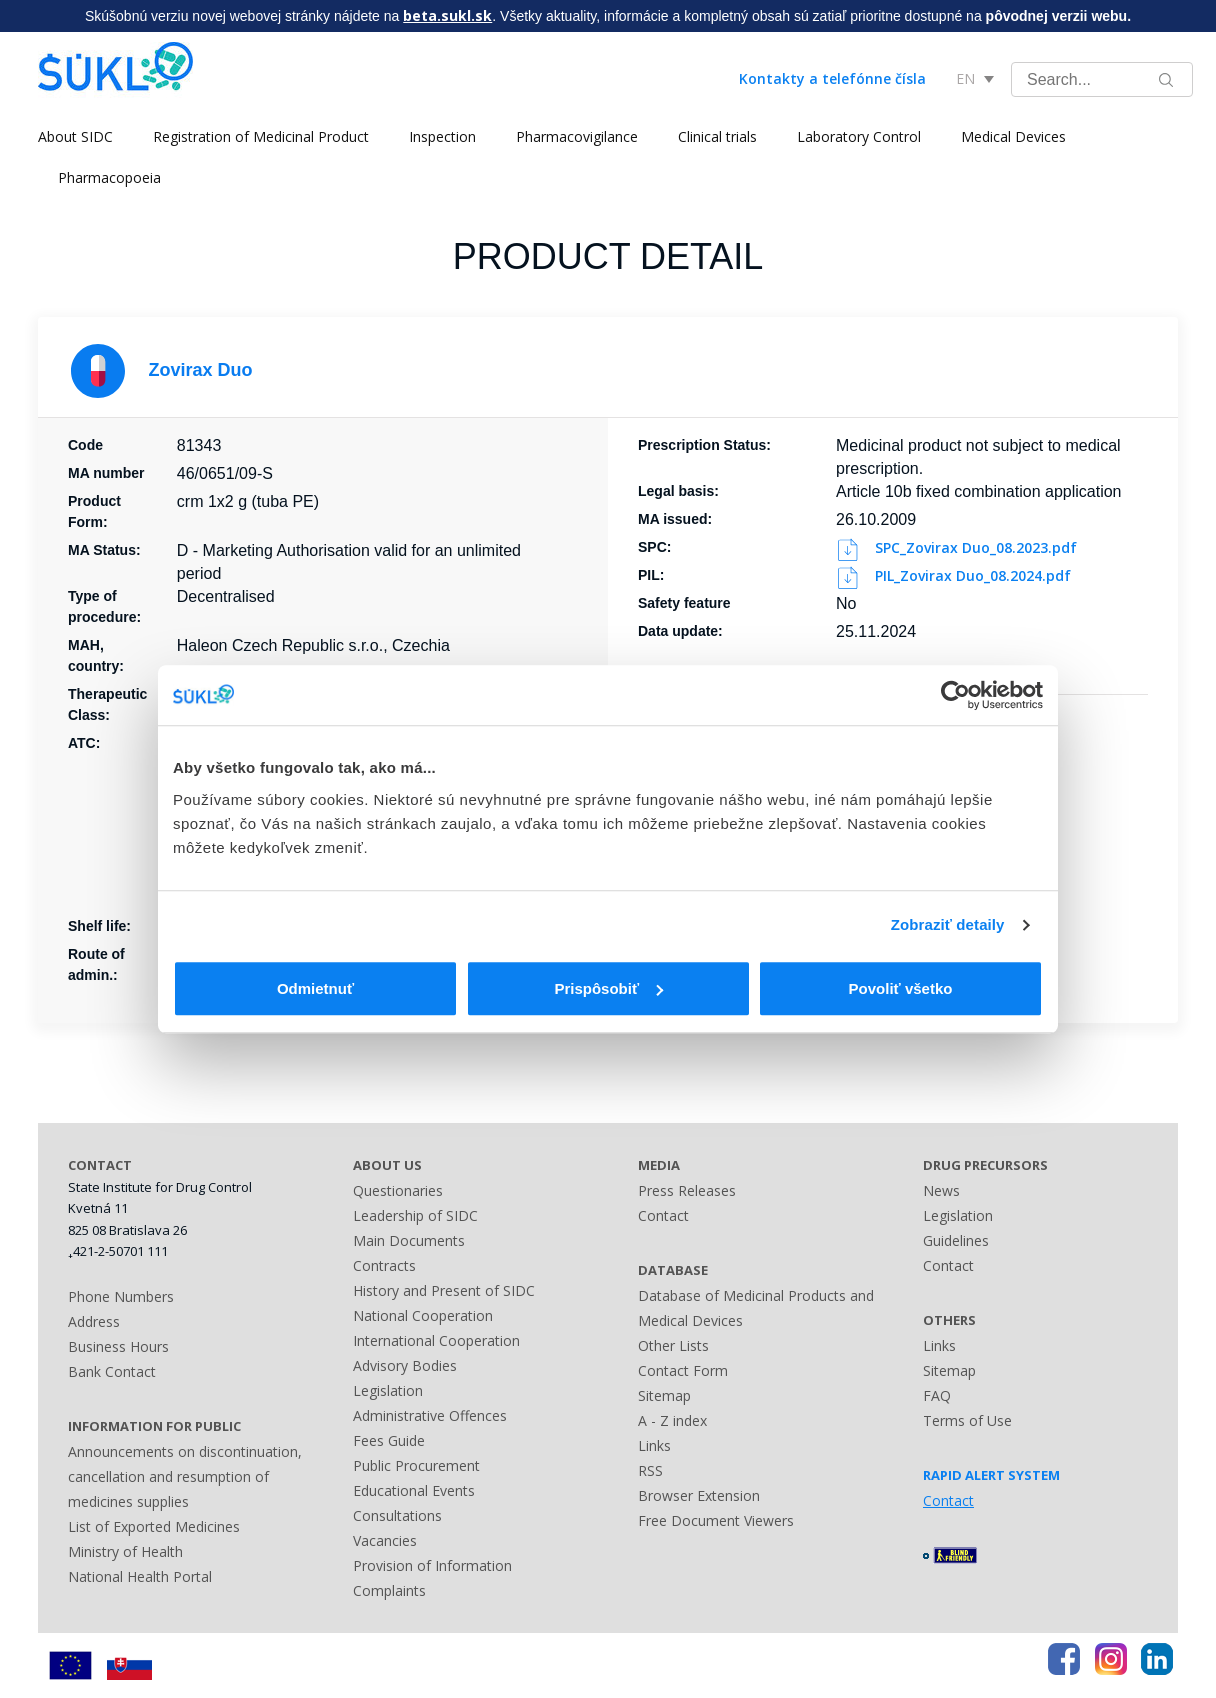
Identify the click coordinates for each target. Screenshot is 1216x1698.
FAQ (937, 1395)
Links (654, 1445)
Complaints (389, 1590)
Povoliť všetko (901, 988)
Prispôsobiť (608, 988)
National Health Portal (140, 1576)
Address (94, 1321)
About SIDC (75, 136)
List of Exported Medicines (154, 1526)
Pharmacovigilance (577, 136)
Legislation (388, 1390)
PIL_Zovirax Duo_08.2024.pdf (955, 575)
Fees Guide (389, 1440)
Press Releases (687, 1190)
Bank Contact (112, 1371)
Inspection (442, 136)
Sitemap (664, 1395)
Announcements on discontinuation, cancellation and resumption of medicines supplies (185, 1476)
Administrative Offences (430, 1415)
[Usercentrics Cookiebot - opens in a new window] (955, 695)
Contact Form (683, 1370)
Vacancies (385, 1540)
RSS (650, 1470)
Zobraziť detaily (948, 924)
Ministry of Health (125, 1551)
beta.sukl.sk (447, 15)
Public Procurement (416, 1465)
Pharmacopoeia (109, 177)
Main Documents (409, 1240)
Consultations (397, 1515)
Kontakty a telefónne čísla (832, 78)
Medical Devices (1013, 136)
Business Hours (118, 1346)
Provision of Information (432, 1565)
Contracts (384, 1265)
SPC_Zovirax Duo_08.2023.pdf (958, 547)
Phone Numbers (121, 1296)
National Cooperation (423, 1315)
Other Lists (673, 1345)
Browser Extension (699, 1495)
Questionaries (398, 1190)
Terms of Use (967, 1420)
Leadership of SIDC (415, 1215)
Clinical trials (717, 136)
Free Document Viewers (716, 1520)
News (941, 1190)
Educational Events (414, 1490)
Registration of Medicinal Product (261, 136)
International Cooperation (436, 1340)
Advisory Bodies (405, 1365)
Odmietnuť (315, 988)
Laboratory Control (859, 136)
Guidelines (956, 1240)
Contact (663, 1215)
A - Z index (672, 1420)
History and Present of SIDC (444, 1290)
